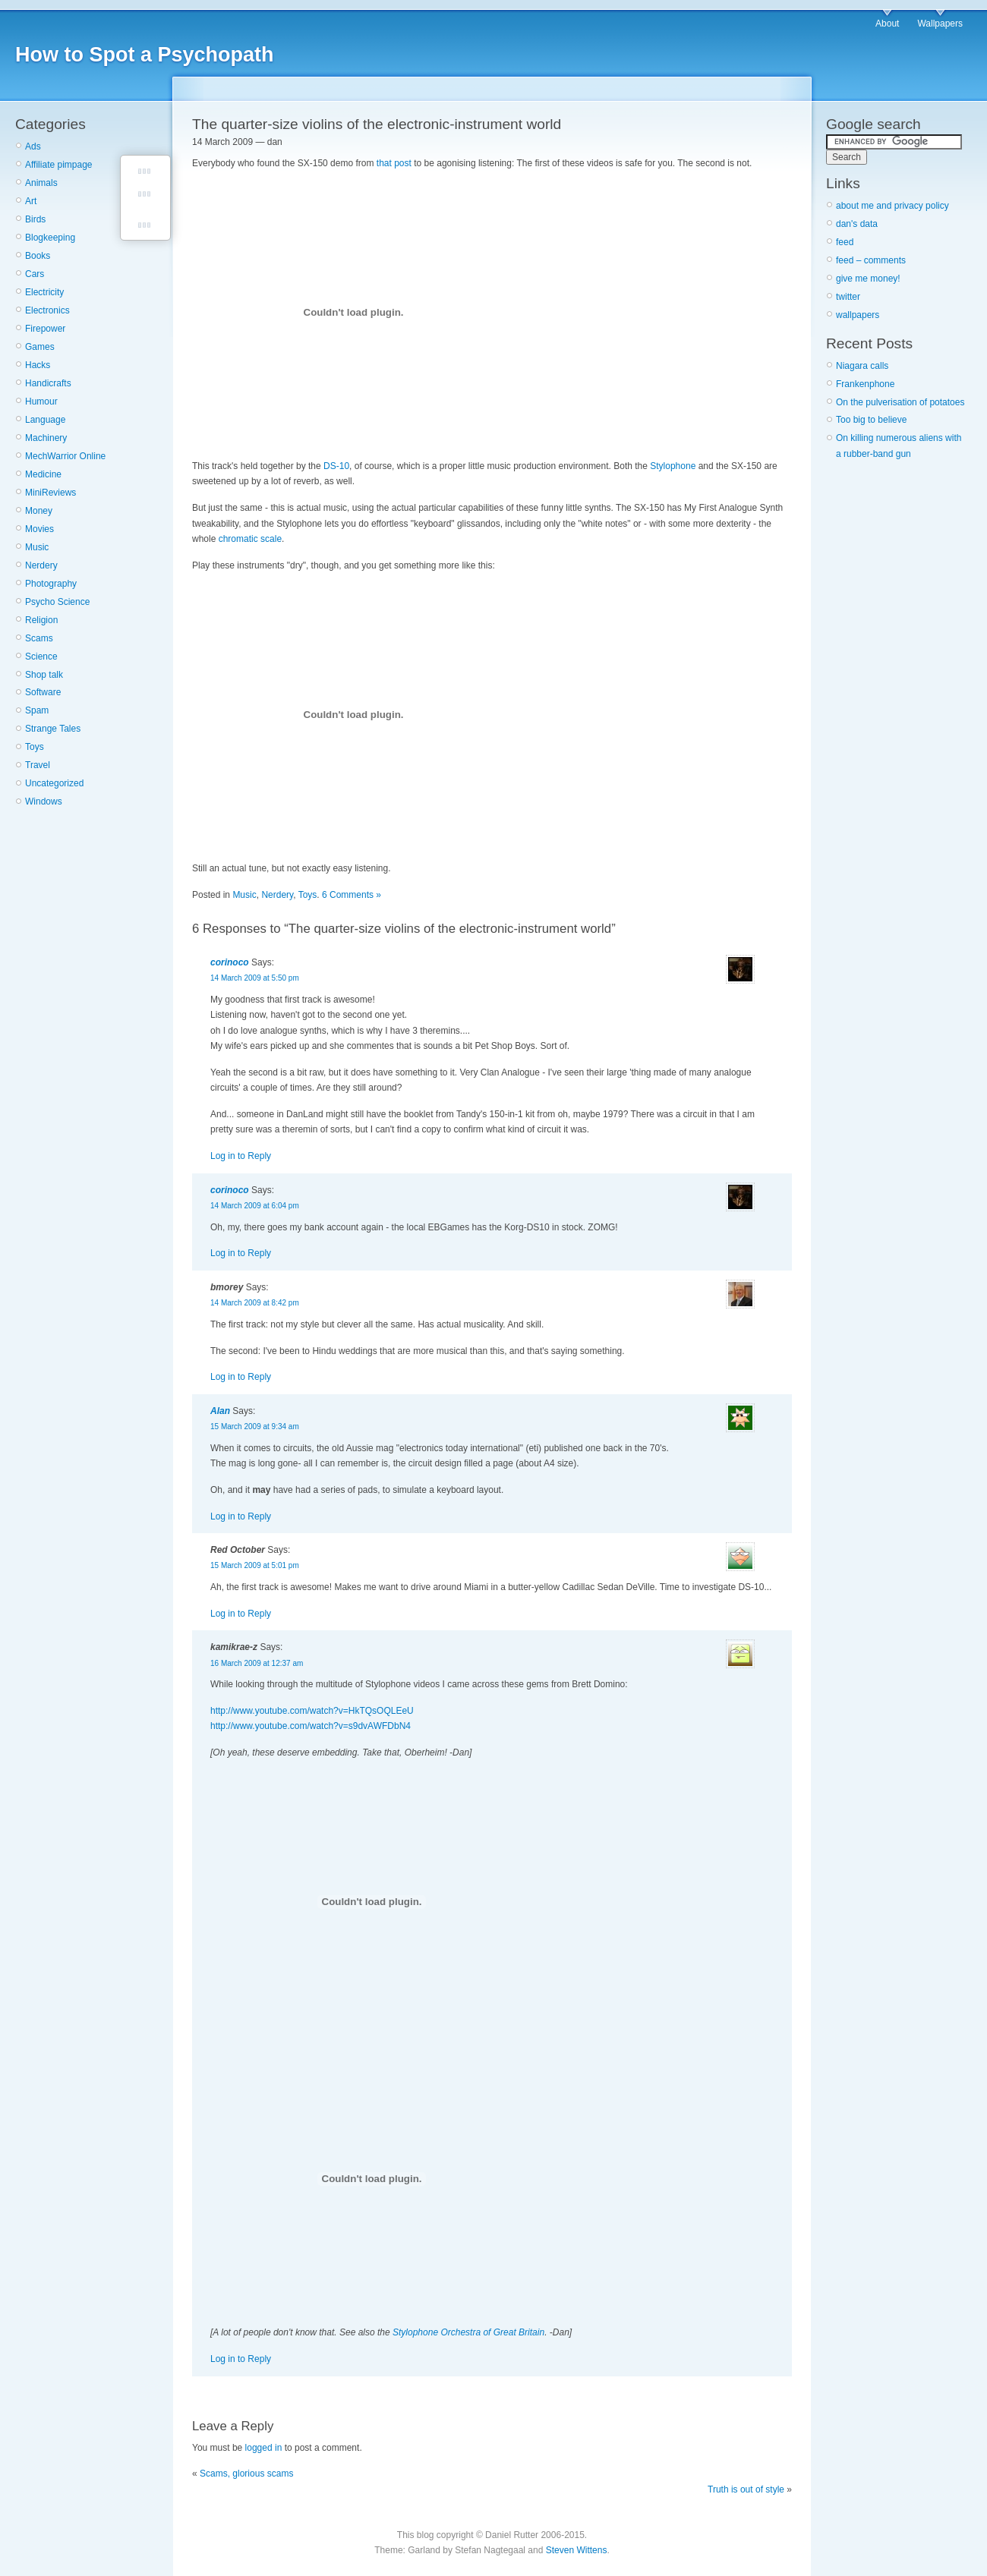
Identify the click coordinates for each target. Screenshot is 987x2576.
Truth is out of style (746, 2489)
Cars (34, 274)
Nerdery (41, 565)
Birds (35, 219)
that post (394, 163)
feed (844, 242)
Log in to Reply (240, 1156)
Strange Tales (52, 728)
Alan (220, 1411)
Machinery (46, 438)
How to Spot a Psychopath (144, 54)
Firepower (45, 328)
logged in (263, 2447)
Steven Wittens (576, 2550)
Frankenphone (865, 384)
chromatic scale (250, 539)
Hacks (37, 365)
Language (45, 419)
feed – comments (871, 260)
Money (38, 510)
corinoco (229, 962)
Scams (39, 638)
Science (41, 656)
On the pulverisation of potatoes (900, 402)
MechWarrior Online (65, 456)
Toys (34, 747)
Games (40, 347)
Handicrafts (48, 383)
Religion (41, 620)
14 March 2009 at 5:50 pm (254, 978)
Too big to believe (871, 419)
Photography (51, 583)
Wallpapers (940, 23)
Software (43, 692)
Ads (33, 146)
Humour (41, 401)
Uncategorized (54, 783)
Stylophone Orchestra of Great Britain (468, 2332)
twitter (848, 296)
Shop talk (44, 674)
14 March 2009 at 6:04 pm (254, 1205)
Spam (37, 710)
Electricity (44, 292)
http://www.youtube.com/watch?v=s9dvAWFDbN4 (310, 1726)
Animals (41, 183)
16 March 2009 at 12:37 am (256, 1663)
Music (37, 547)
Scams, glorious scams (246, 2473)
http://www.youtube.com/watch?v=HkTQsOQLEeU (312, 1710)
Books (37, 255)
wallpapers (857, 315)
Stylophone (672, 466)
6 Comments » (351, 895)
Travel (37, 765)
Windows (43, 801)
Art (30, 201)
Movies (39, 529)
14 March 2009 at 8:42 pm (254, 1303)
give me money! (868, 278)
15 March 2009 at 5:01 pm (254, 1565)
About (887, 23)
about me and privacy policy (892, 205)
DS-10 (336, 466)
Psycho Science (57, 602)
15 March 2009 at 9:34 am (254, 1426)
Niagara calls (862, 366)
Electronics (47, 310)
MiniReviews (50, 492)
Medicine (43, 474)
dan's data (857, 224)
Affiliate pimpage (59, 164)
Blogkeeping (50, 237)
